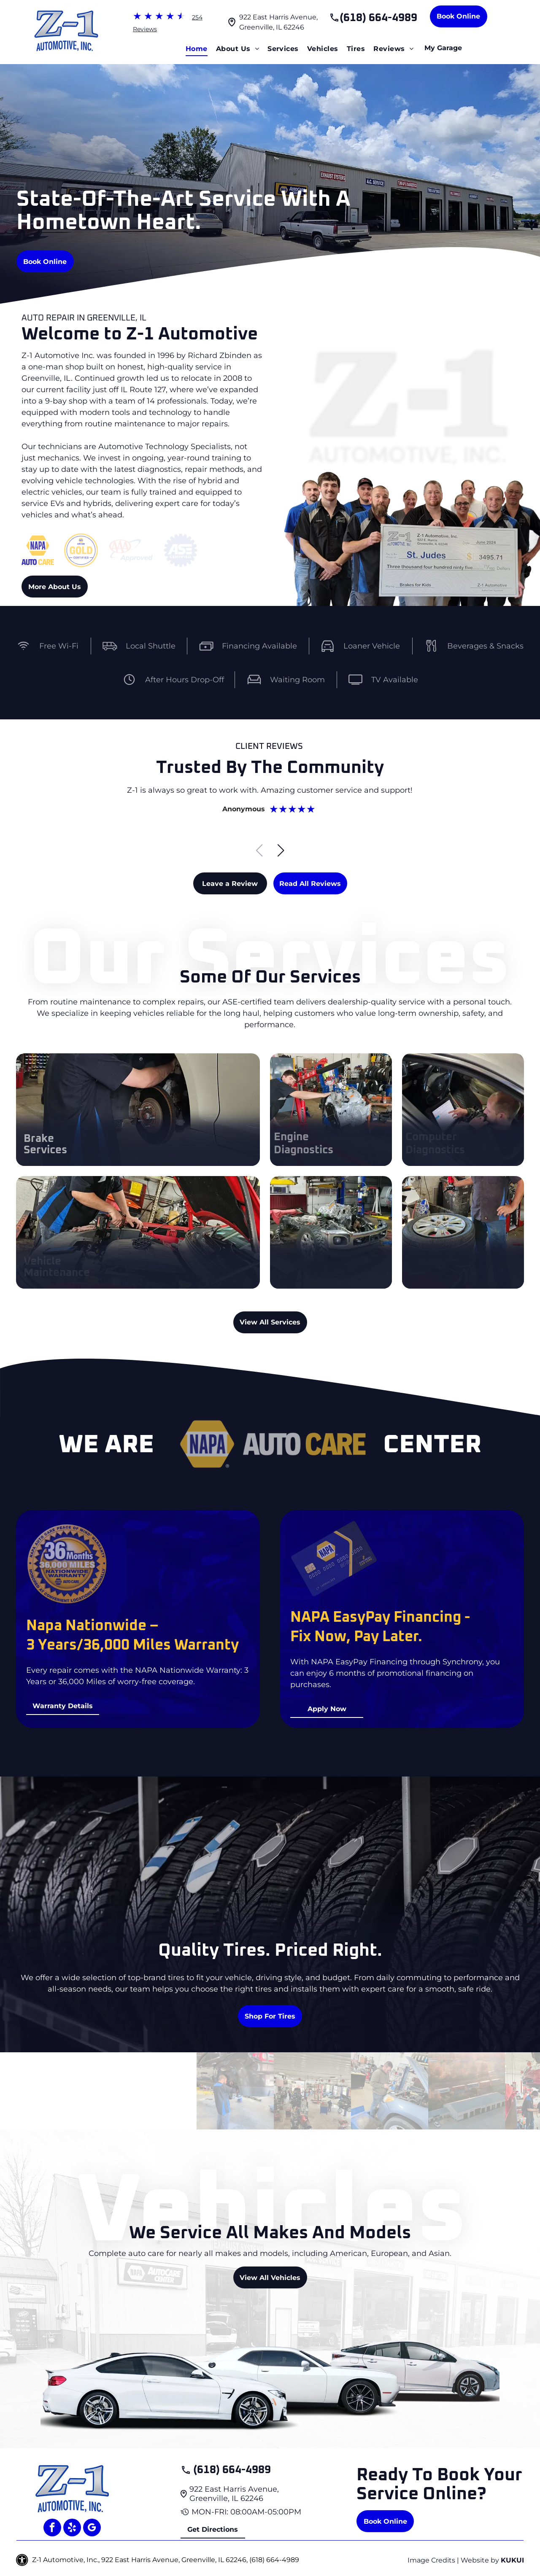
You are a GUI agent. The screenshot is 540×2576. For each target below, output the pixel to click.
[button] (280, 850)
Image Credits (431, 2560)
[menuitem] (196, 49)
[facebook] (52, 2528)
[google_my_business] (92, 2528)
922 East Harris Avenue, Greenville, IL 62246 (234, 2493)
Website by (480, 2560)
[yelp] (72, 2528)
